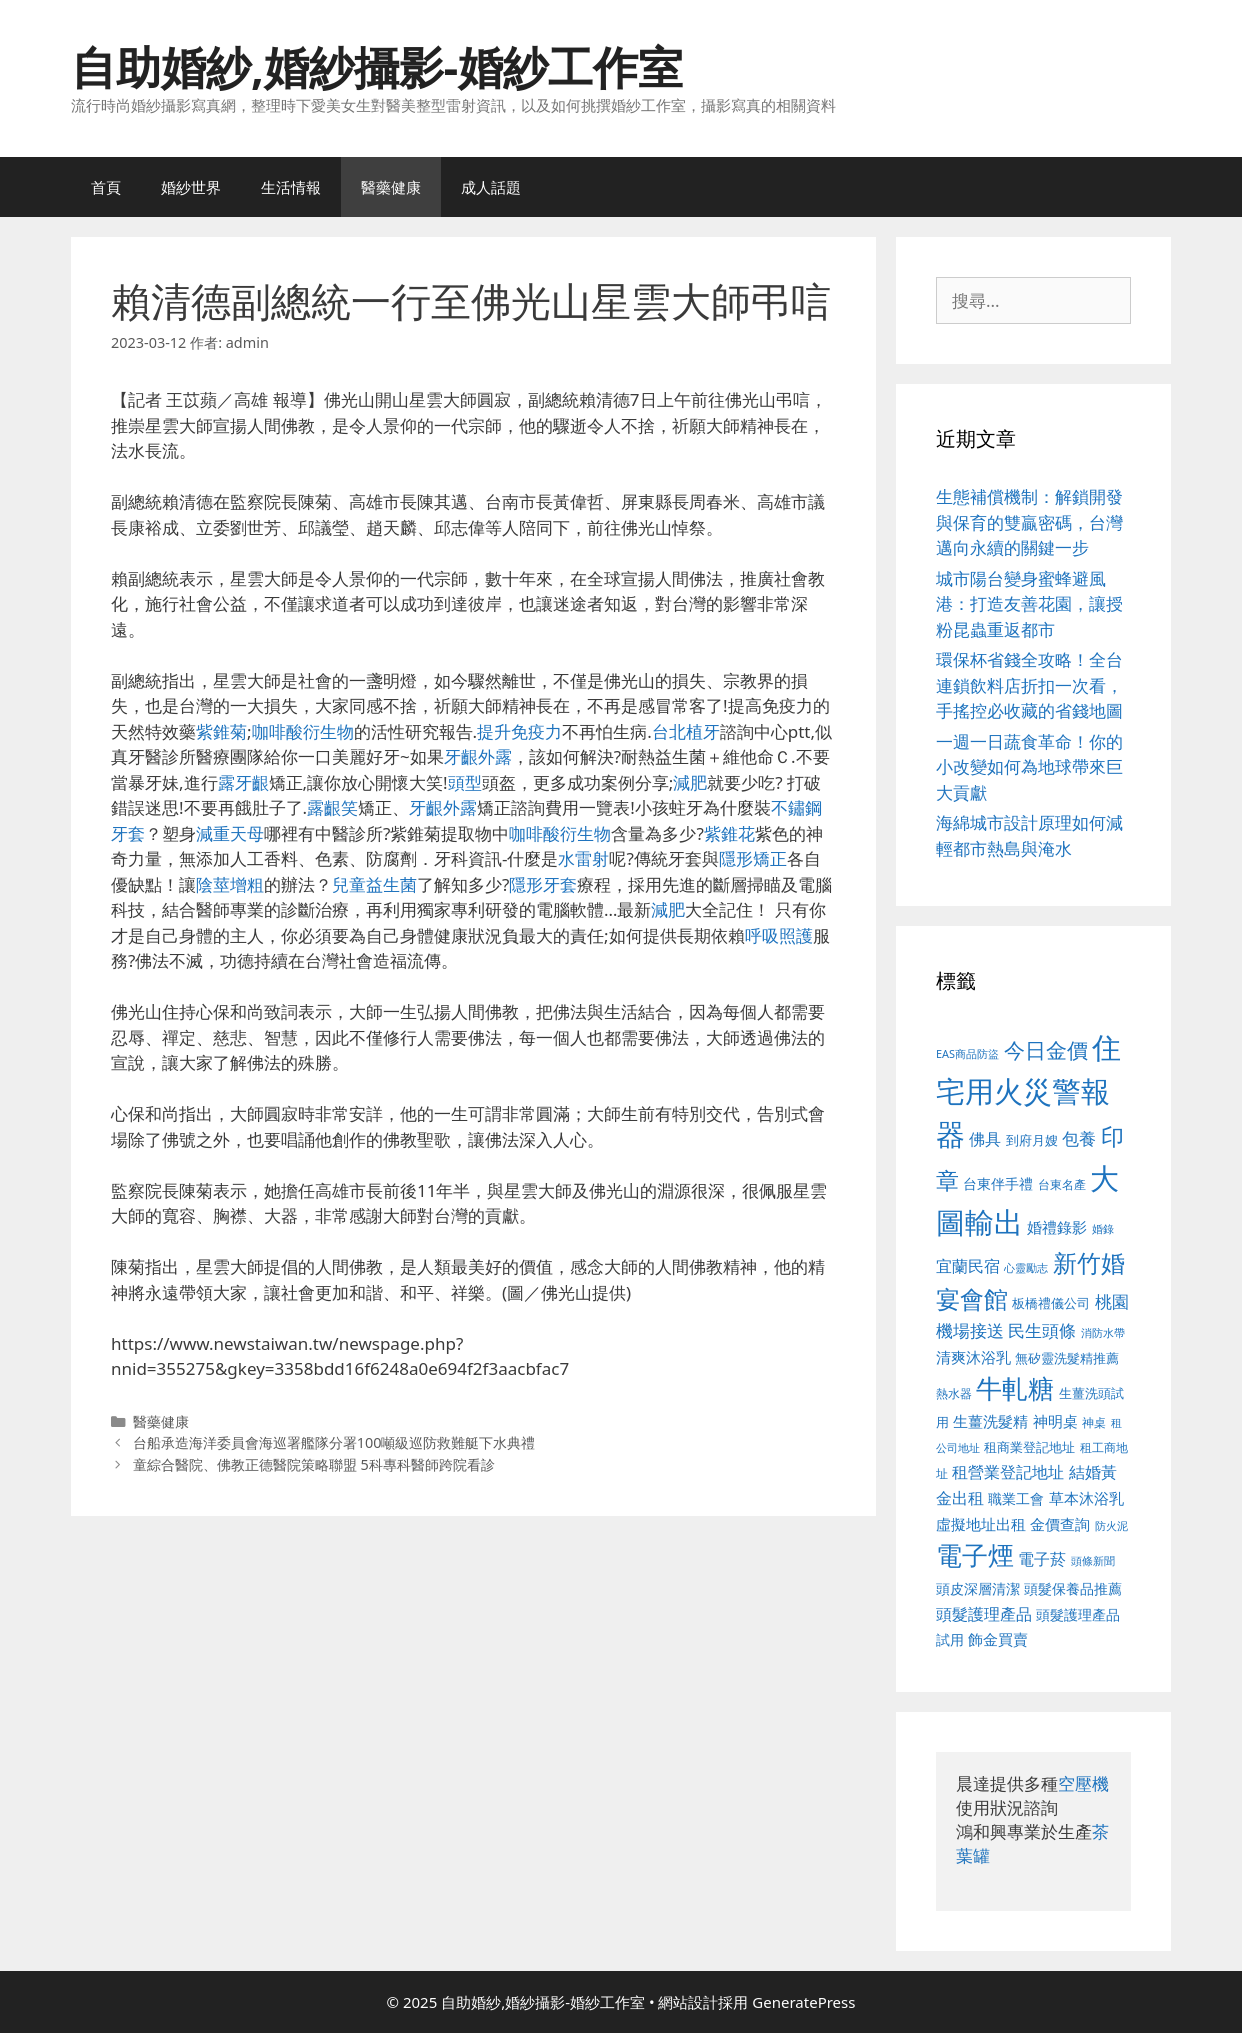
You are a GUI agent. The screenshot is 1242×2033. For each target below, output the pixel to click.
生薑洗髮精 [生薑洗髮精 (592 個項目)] (990, 1421)
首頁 (106, 187)
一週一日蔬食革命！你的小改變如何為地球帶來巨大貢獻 (1029, 767)
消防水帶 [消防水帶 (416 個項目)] (1103, 1333)
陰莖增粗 (230, 884)
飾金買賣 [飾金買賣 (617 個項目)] (998, 1639)
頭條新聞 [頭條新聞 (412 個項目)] (1093, 1561)
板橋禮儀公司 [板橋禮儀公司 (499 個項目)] (1051, 1303)
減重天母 (230, 833)
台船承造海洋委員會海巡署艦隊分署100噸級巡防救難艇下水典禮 (334, 1442)
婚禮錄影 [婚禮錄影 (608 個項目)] (1057, 1227)
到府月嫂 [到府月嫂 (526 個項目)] (1032, 1140)
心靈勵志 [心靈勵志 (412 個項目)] (1026, 1268)
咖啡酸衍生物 (303, 731)
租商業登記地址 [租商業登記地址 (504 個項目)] (1029, 1447)
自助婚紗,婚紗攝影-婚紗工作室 (377, 66)
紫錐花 (729, 833)
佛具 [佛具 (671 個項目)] (985, 1138)
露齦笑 (332, 807)
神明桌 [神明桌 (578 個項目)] (1055, 1421)
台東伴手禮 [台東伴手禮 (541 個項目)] (998, 1183)
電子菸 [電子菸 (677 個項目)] (1042, 1558)
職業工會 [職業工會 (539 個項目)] (1016, 1498)
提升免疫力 (519, 731)
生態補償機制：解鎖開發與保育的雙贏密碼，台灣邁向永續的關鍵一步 (1029, 522)
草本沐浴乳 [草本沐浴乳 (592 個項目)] (1086, 1498)
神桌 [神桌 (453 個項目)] (1094, 1422)
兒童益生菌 (374, 884)
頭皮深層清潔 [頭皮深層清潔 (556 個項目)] (978, 1588)
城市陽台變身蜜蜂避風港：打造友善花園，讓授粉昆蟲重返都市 (1029, 604)
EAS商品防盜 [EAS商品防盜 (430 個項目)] (967, 1053)
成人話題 (491, 187)
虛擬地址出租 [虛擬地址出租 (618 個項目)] (981, 1524)
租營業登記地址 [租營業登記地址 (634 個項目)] (1008, 1472)
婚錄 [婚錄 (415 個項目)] (1103, 1229)
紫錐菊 (221, 731)
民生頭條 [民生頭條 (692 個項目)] (1042, 1330)
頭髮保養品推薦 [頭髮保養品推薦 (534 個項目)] (1073, 1588)
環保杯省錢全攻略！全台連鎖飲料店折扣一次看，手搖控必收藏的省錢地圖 (1029, 685)
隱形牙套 (543, 884)
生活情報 (291, 187)
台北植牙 (686, 731)
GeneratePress (803, 2002)
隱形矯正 (753, 858)
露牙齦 (243, 782)
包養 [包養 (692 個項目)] (1079, 1138)
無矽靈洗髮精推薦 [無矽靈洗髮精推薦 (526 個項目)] (1067, 1358)
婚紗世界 (191, 187)
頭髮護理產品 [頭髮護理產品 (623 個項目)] (984, 1614)
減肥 (690, 782)
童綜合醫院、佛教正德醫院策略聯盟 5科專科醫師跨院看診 (314, 1464)
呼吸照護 (779, 935)
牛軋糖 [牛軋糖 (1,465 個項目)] (1015, 1388)
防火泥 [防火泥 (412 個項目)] (1111, 1526)
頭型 (465, 782)
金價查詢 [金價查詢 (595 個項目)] (1060, 1524)
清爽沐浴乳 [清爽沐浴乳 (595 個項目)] (973, 1357)
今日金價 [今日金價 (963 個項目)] (1046, 1050)
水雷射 (583, 858)
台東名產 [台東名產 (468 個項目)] (1062, 1184)
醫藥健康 (391, 187)
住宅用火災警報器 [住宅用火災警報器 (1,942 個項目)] (1028, 1090)
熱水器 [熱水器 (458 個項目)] (954, 1393)
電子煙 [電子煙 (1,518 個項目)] (975, 1555)
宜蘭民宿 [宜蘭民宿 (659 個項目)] (968, 1266)
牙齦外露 (478, 756)
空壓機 (1083, 1783)
